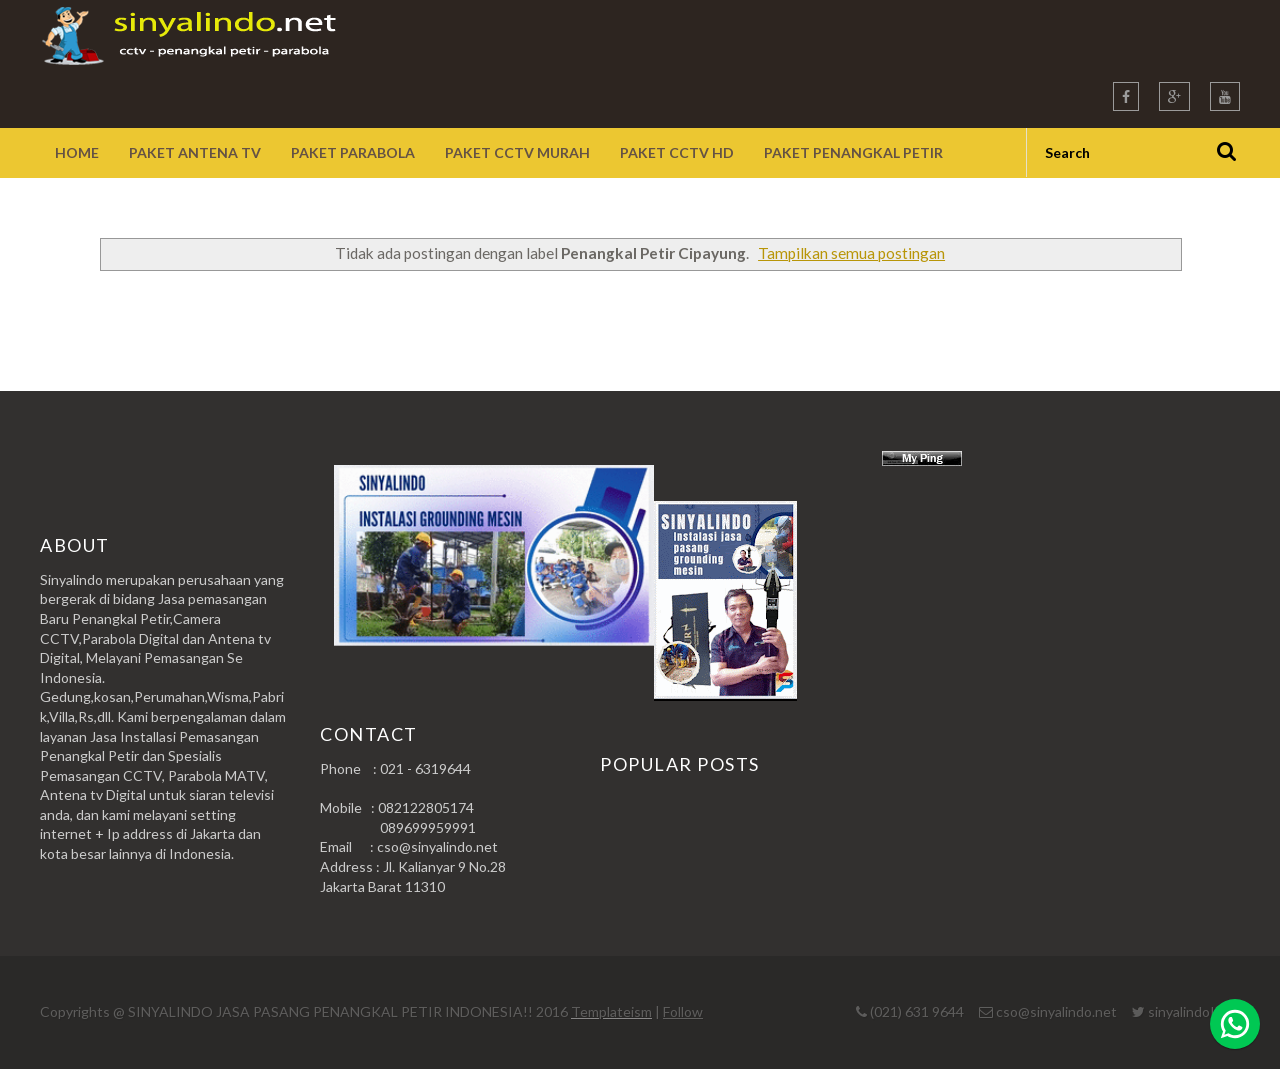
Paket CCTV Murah (517, 152)
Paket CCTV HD (677, 152)
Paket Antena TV (195, 152)
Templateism (611, 1011)
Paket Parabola (353, 152)
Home (77, 152)
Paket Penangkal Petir (853, 152)
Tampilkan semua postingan (851, 253)
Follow (683, 1011)
